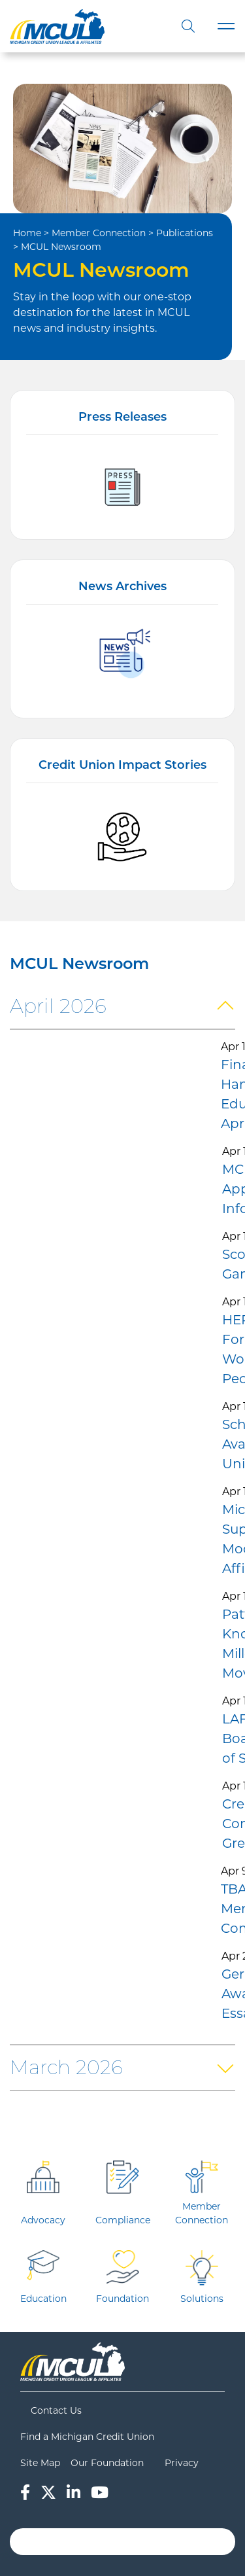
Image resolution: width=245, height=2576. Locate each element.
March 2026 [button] (66, 2067)
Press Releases (122, 417)
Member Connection (99, 233)
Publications (184, 233)
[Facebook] (25, 2492)
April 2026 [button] (58, 1006)
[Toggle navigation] (226, 26)
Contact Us (56, 2410)
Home (27, 233)
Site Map (40, 2463)
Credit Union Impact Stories (122, 765)
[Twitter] (48, 2492)
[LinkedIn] (73, 2492)
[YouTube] (99, 2492)
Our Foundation (107, 2463)
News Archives (122, 586)
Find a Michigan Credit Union (87, 2437)
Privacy (182, 2463)
